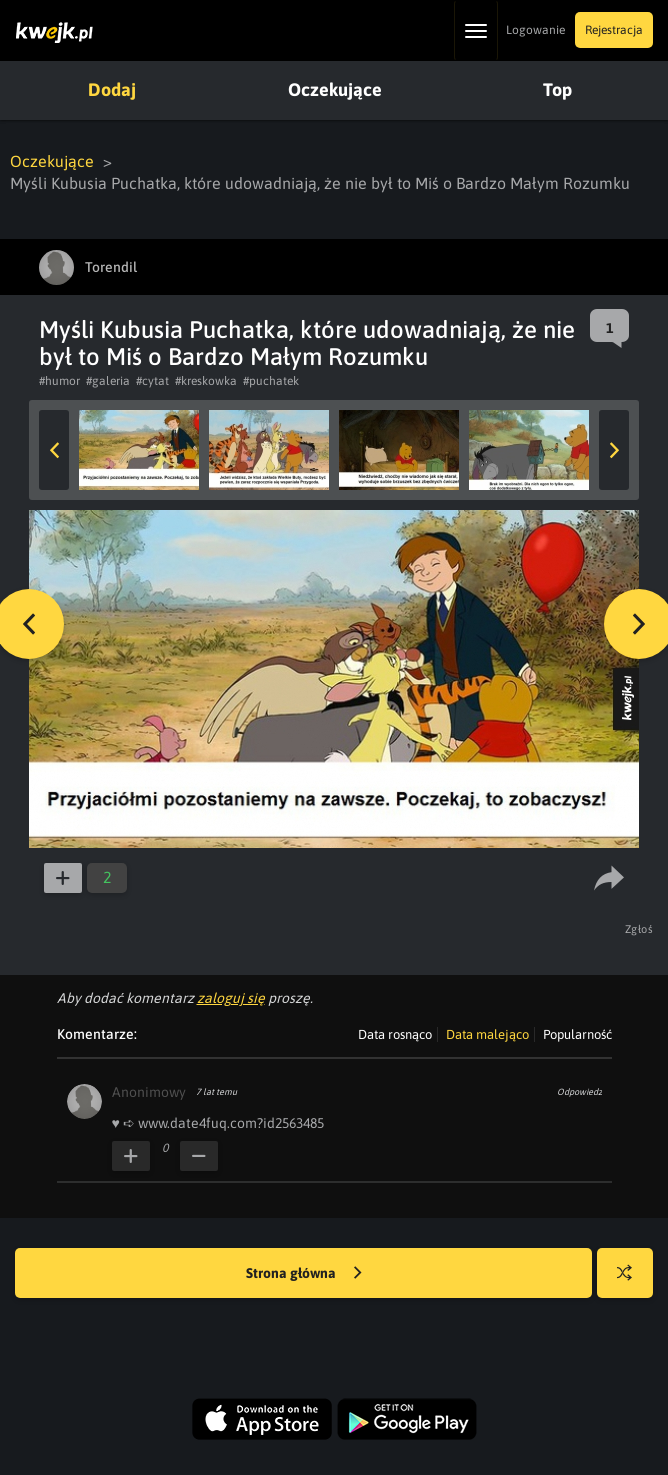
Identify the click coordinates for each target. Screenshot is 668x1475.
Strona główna (304, 1274)
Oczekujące (335, 89)
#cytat (152, 381)
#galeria (108, 381)
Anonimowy (149, 1092)
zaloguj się (231, 998)
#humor (59, 381)
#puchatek (271, 381)
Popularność (577, 1034)
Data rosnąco (395, 1034)
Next (614, 450)
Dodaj (112, 89)
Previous (54, 450)
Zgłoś (639, 929)
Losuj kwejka (632, 1282)
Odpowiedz (579, 1092)
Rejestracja (614, 30)
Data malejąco (487, 1034)
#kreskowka (206, 381)
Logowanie (535, 30)
